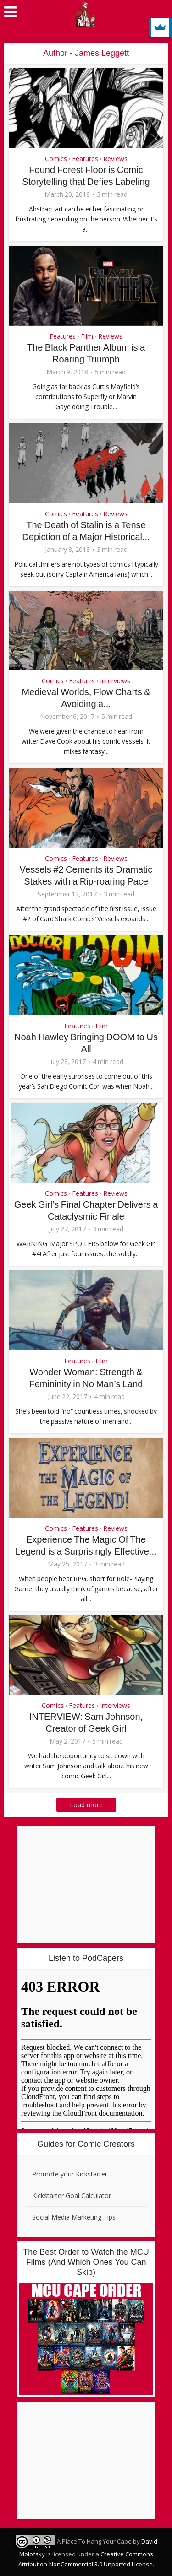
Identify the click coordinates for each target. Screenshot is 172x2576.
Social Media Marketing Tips (74, 2217)
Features (85, 159)
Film (87, 336)
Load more (86, 1804)
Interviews (115, 681)
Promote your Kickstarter (69, 2174)
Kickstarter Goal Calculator (71, 2195)
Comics (56, 159)
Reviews (115, 159)
